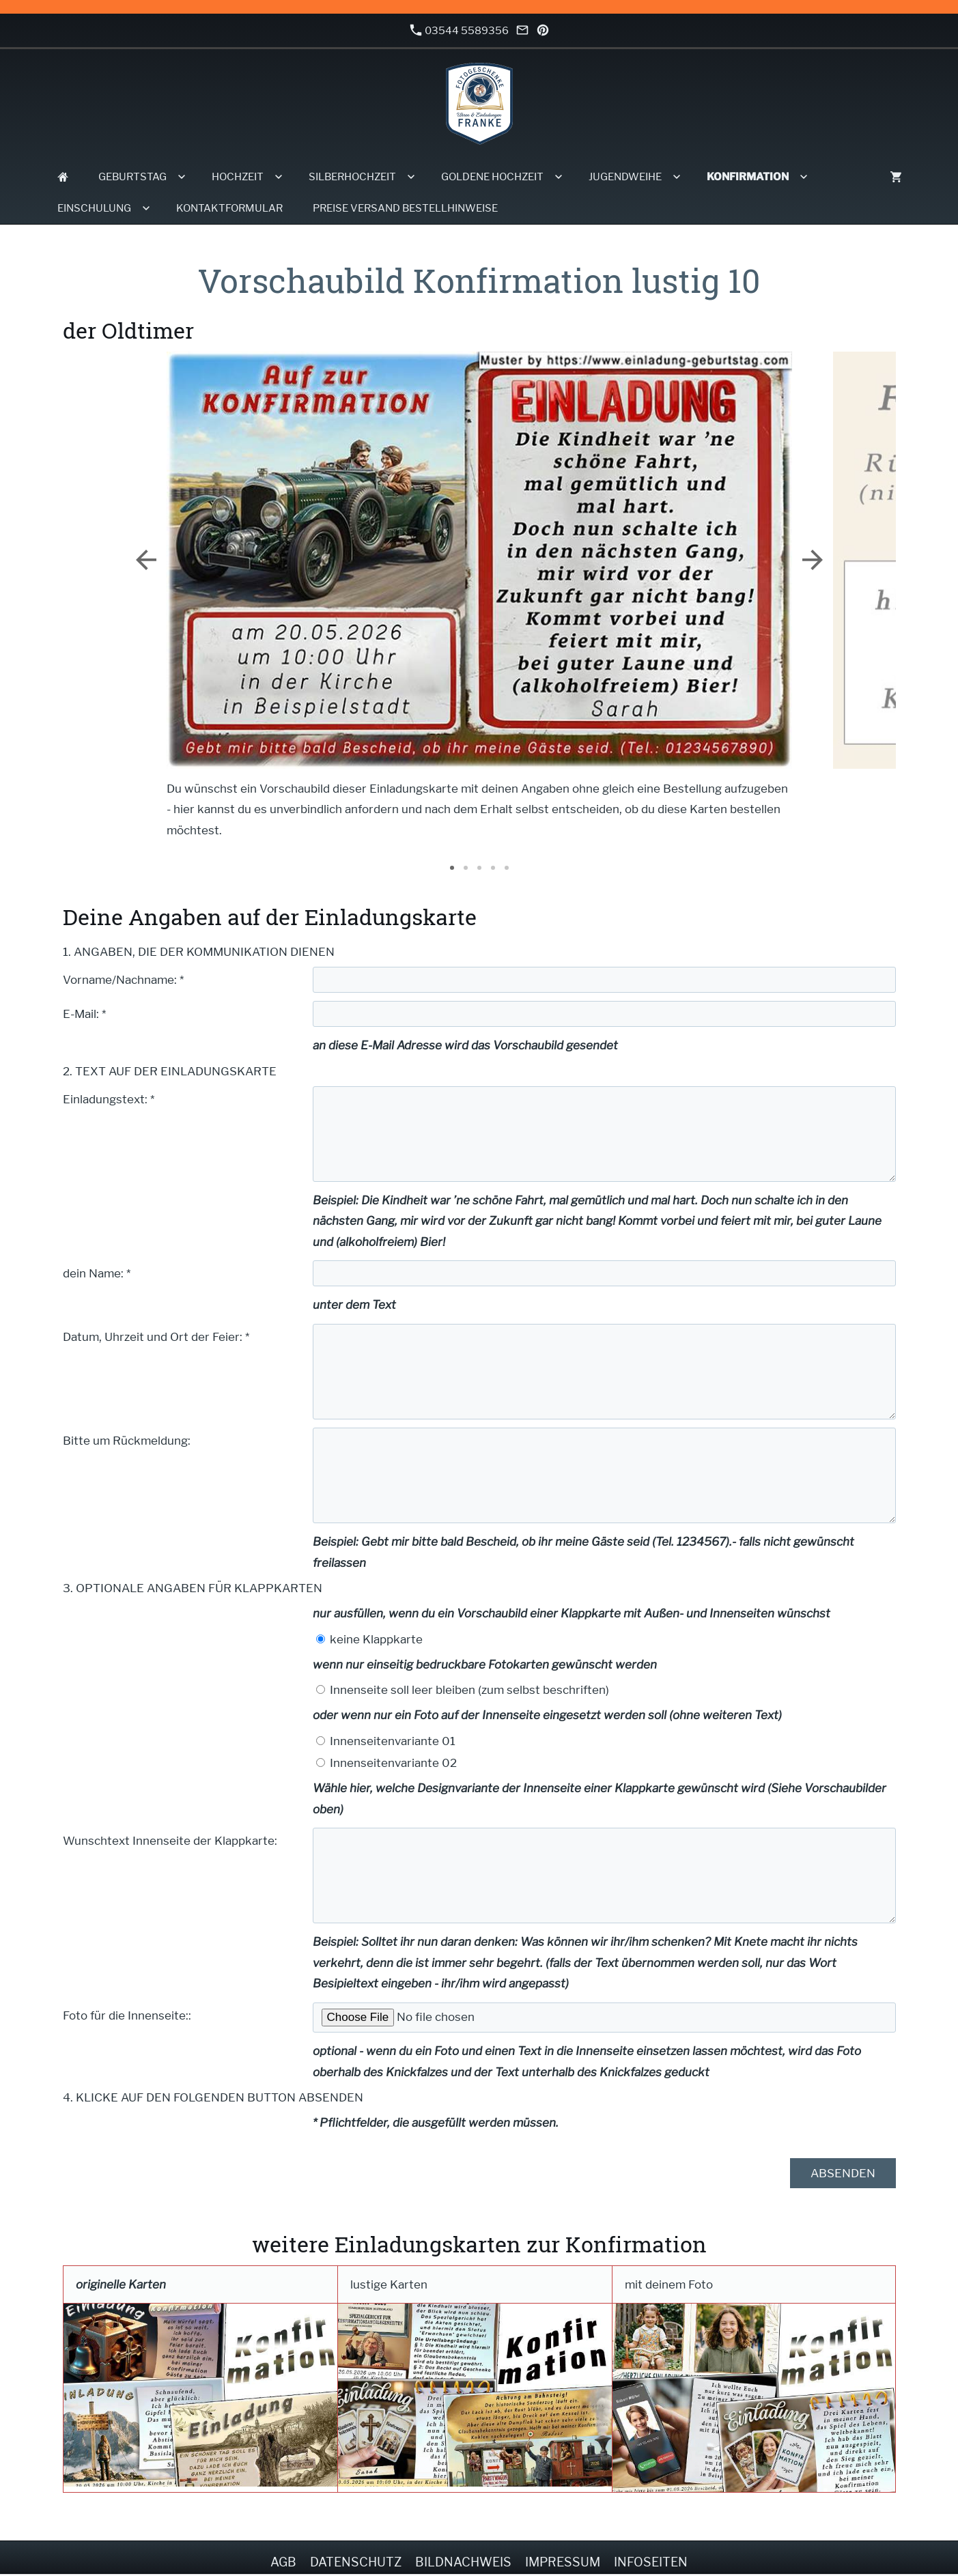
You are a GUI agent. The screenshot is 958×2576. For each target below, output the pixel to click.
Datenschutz (355, 2562)
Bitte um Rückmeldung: (127, 1440)
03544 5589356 (459, 30)
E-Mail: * (84, 1014)
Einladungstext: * (108, 1099)
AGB (283, 2562)
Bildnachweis (463, 2562)
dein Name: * (96, 1273)
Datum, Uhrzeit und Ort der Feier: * (156, 1337)
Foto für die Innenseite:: (127, 2015)
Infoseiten (651, 2562)
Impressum (562, 2562)
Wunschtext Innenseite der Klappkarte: (170, 1841)
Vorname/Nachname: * (123, 980)
